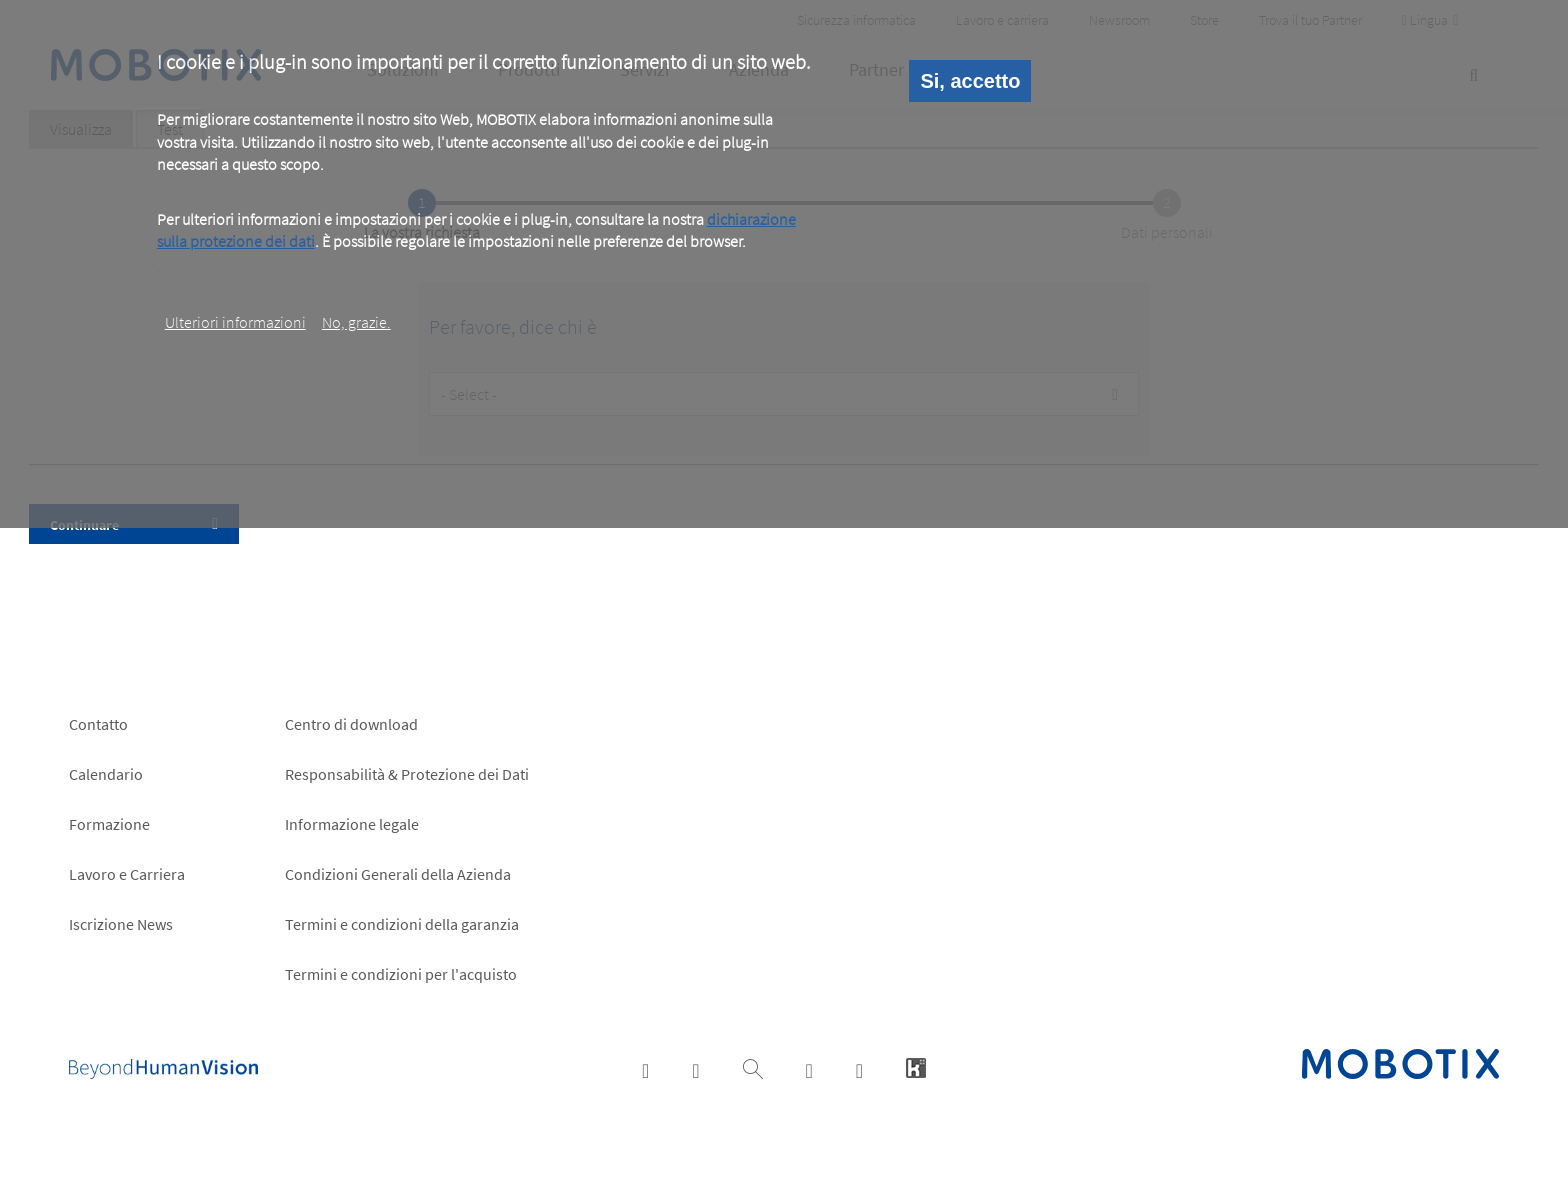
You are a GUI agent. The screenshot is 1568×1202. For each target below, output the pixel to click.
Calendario (106, 774)
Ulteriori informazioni (235, 322)
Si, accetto (970, 81)
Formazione (109, 824)
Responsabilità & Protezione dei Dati (407, 774)
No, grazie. (356, 322)
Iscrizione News (121, 924)
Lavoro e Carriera (127, 874)
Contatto (98, 724)
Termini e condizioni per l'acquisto (401, 974)
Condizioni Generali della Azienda (398, 874)
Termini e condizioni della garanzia (402, 924)
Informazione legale (352, 824)
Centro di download (351, 724)
